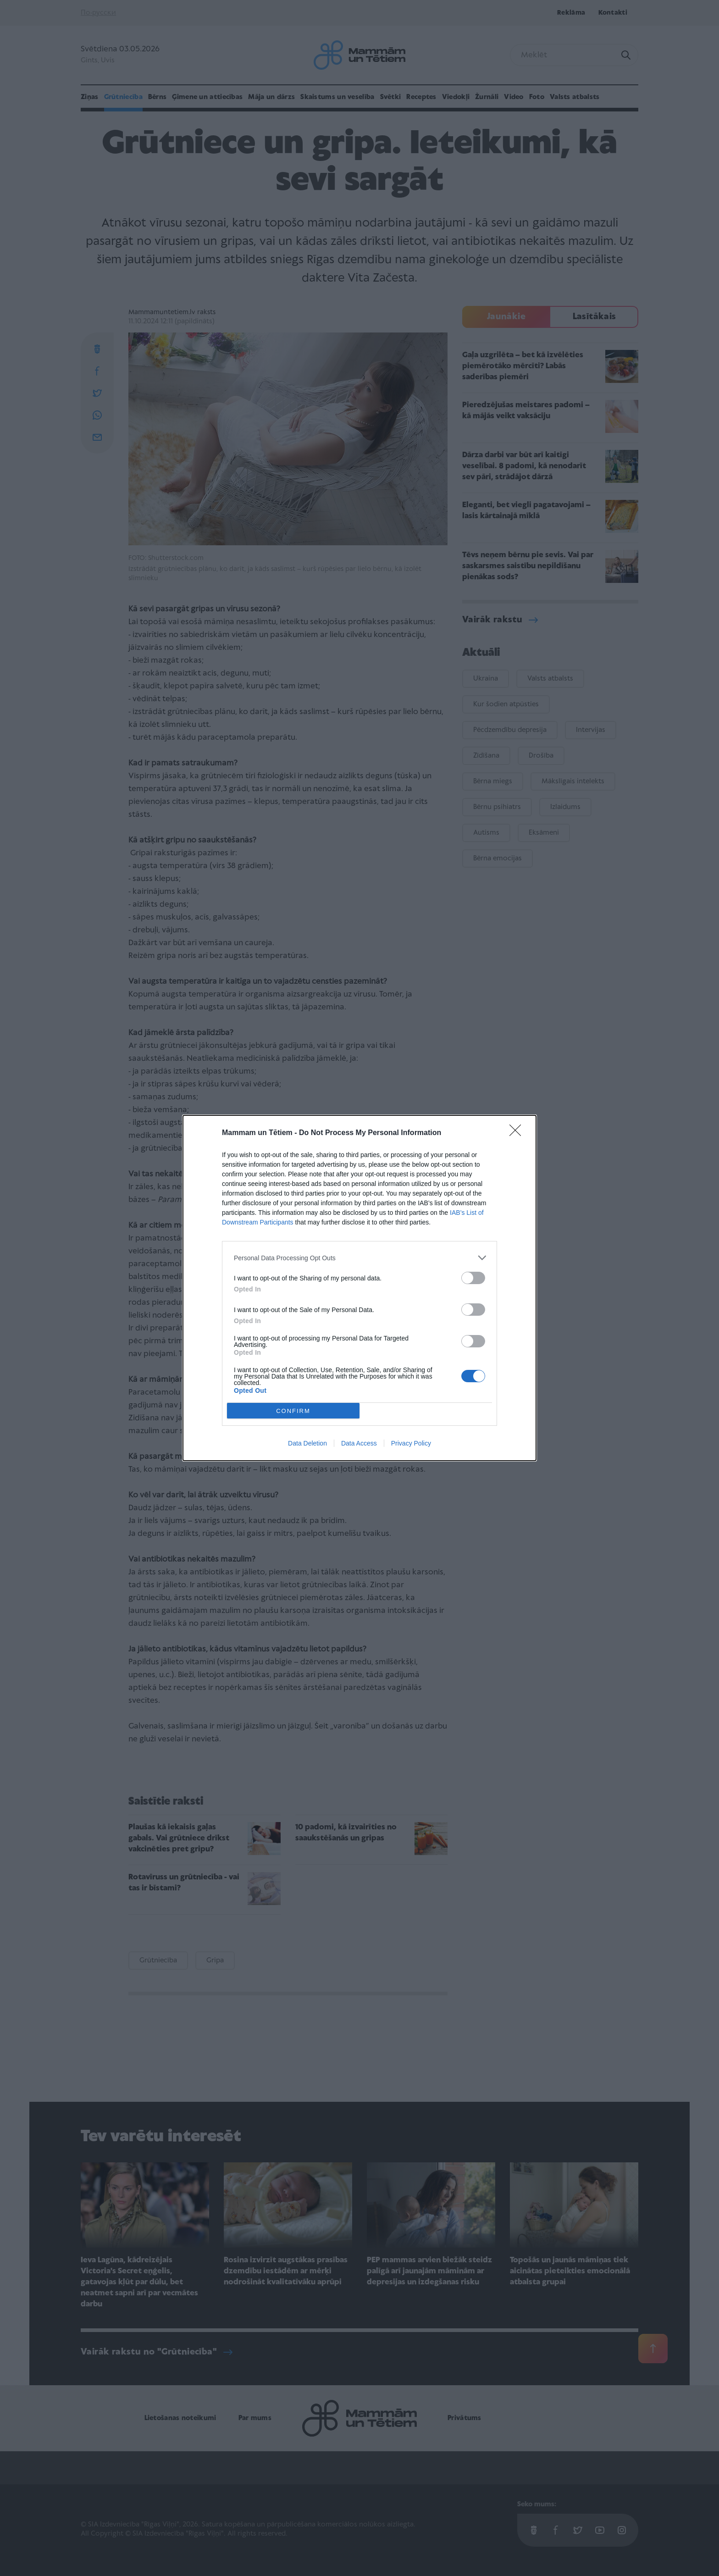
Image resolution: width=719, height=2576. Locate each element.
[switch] (473, 1278)
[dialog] (359, 1288)
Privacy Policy (411, 1443)
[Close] (518, 1133)
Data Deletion (307, 1443)
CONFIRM (293, 1410)
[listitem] (359, 1258)
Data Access (359, 1443)
